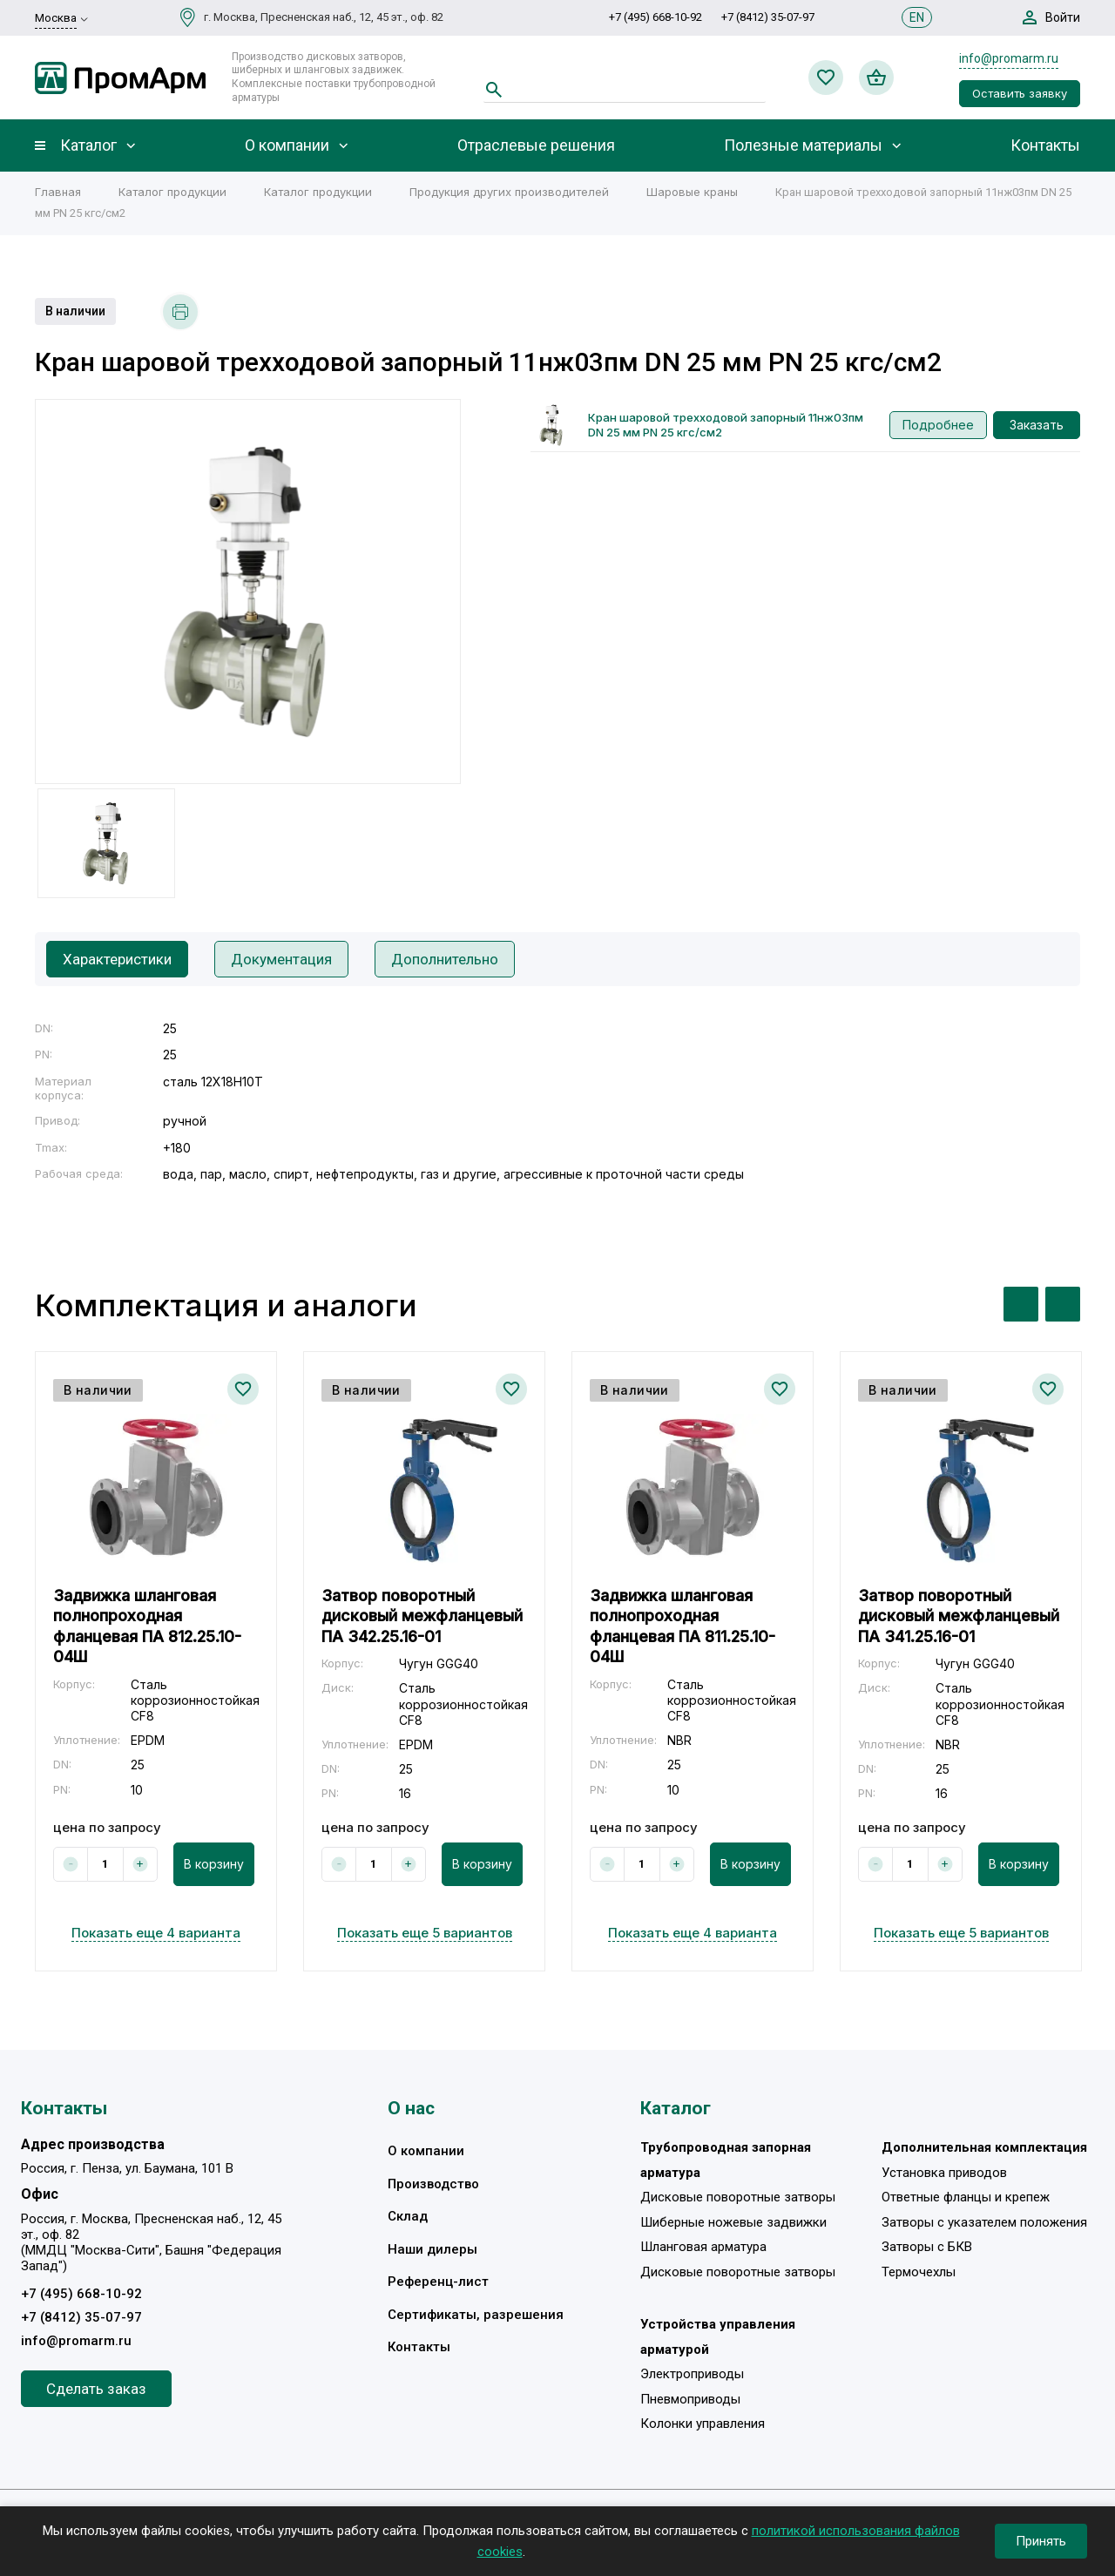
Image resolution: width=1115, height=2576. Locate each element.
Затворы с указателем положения (984, 2222)
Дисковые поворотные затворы (737, 2197)
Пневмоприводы (690, 2399)
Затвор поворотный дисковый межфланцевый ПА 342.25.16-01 (422, 1616)
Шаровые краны (692, 192)
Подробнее (938, 424)
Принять (1041, 2541)
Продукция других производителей (509, 192)
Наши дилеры (432, 2249)
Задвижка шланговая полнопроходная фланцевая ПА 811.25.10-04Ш (682, 1626)
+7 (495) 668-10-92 (655, 17)
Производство (433, 2184)
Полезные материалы (803, 145)
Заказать (1037, 424)
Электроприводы (692, 2374)
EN (916, 17)
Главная (58, 192)
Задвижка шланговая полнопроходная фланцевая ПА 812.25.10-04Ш (147, 1626)
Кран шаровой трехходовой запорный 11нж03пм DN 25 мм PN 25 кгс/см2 (725, 424)
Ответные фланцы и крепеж (966, 2197)
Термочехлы (919, 2272)
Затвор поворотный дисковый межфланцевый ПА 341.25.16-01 (958, 1616)
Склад (408, 2216)
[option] (247, 591)
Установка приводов (944, 2172)
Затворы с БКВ (927, 2247)
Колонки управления (702, 2423)
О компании (287, 145)
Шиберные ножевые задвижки (733, 2222)
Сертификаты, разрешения (476, 2314)
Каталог (88, 145)
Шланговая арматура (703, 2247)
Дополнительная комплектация (984, 2147)
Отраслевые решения (536, 145)
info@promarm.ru (1008, 58)
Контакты (1045, 145)
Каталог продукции (172, 192)
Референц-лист (438, 2281)
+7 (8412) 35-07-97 (767, 17)
